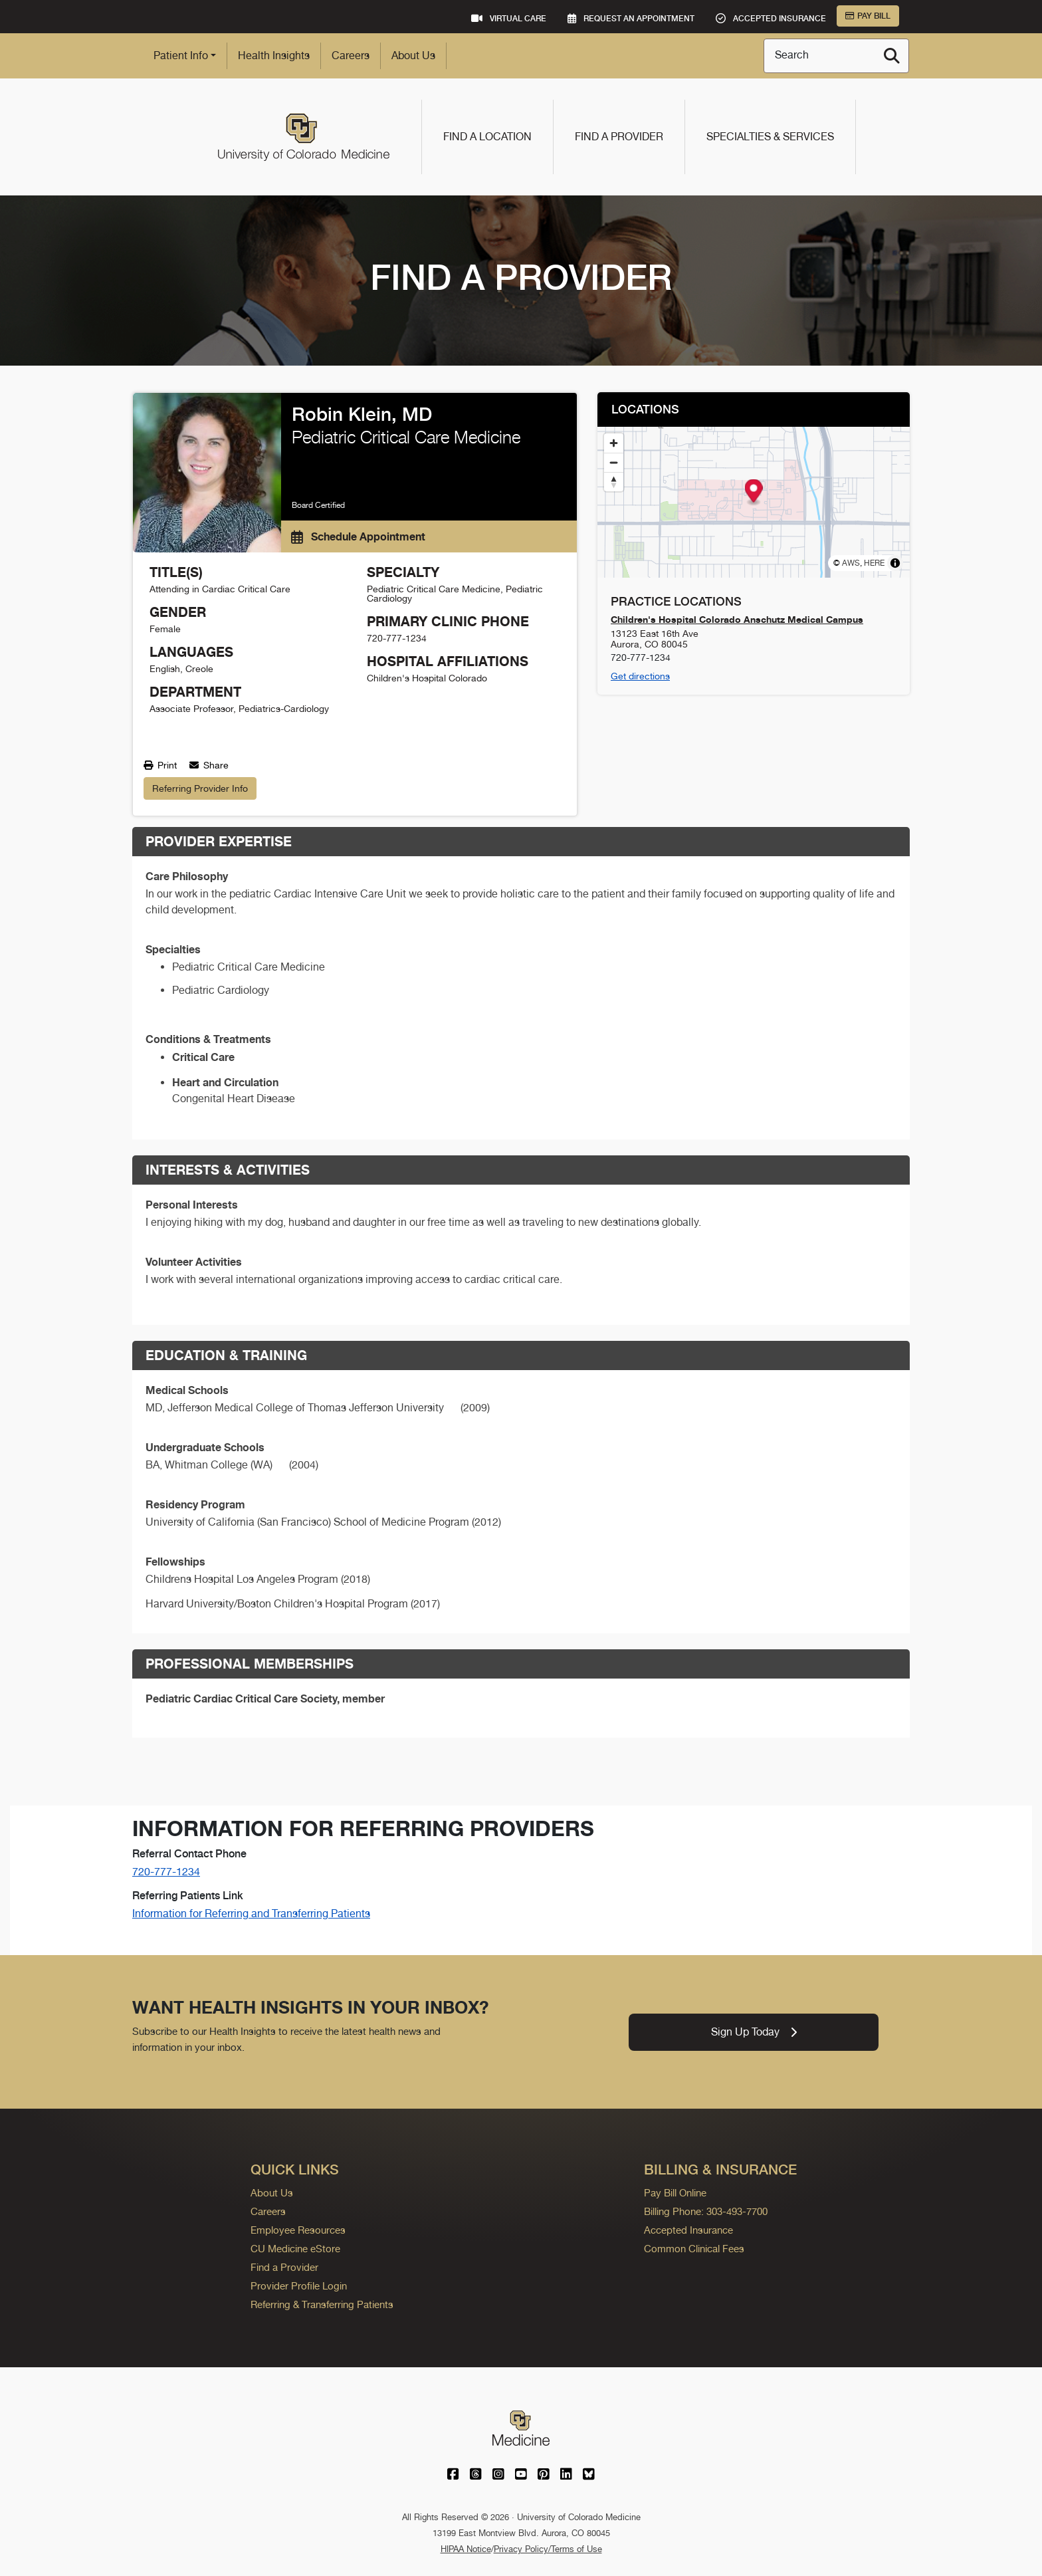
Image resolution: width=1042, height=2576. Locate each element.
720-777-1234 (166, 1871)
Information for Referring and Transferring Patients (251, 1913)
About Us (413, 55)
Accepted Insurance (688, 2230)
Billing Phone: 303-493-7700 (706, 2211)
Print (160, 765)
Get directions (640, 676)
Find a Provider (619, 136)
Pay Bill (867, 16)
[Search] (891, 56)
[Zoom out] (613, 462)
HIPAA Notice (466, 2549)
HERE (874, 563)
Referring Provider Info (200, 788)
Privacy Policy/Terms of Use (548, 2549)
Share (209, 765)
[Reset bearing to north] (613, 481)
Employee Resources (298, 2230)
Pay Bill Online (675, 2192)
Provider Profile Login (299, 2285)
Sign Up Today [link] (754, 2032)
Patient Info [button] (181, 55)
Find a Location (487, 136)
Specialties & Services (770, 136)
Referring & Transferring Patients (322, 2304)
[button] (754, 493)
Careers (350, 55)
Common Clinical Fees (694, 2248)
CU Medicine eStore (295, 2248)
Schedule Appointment (358, 536)
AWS (851, 563)
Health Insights (274, 55)
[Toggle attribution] (895, 563)
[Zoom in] (613, 443)
